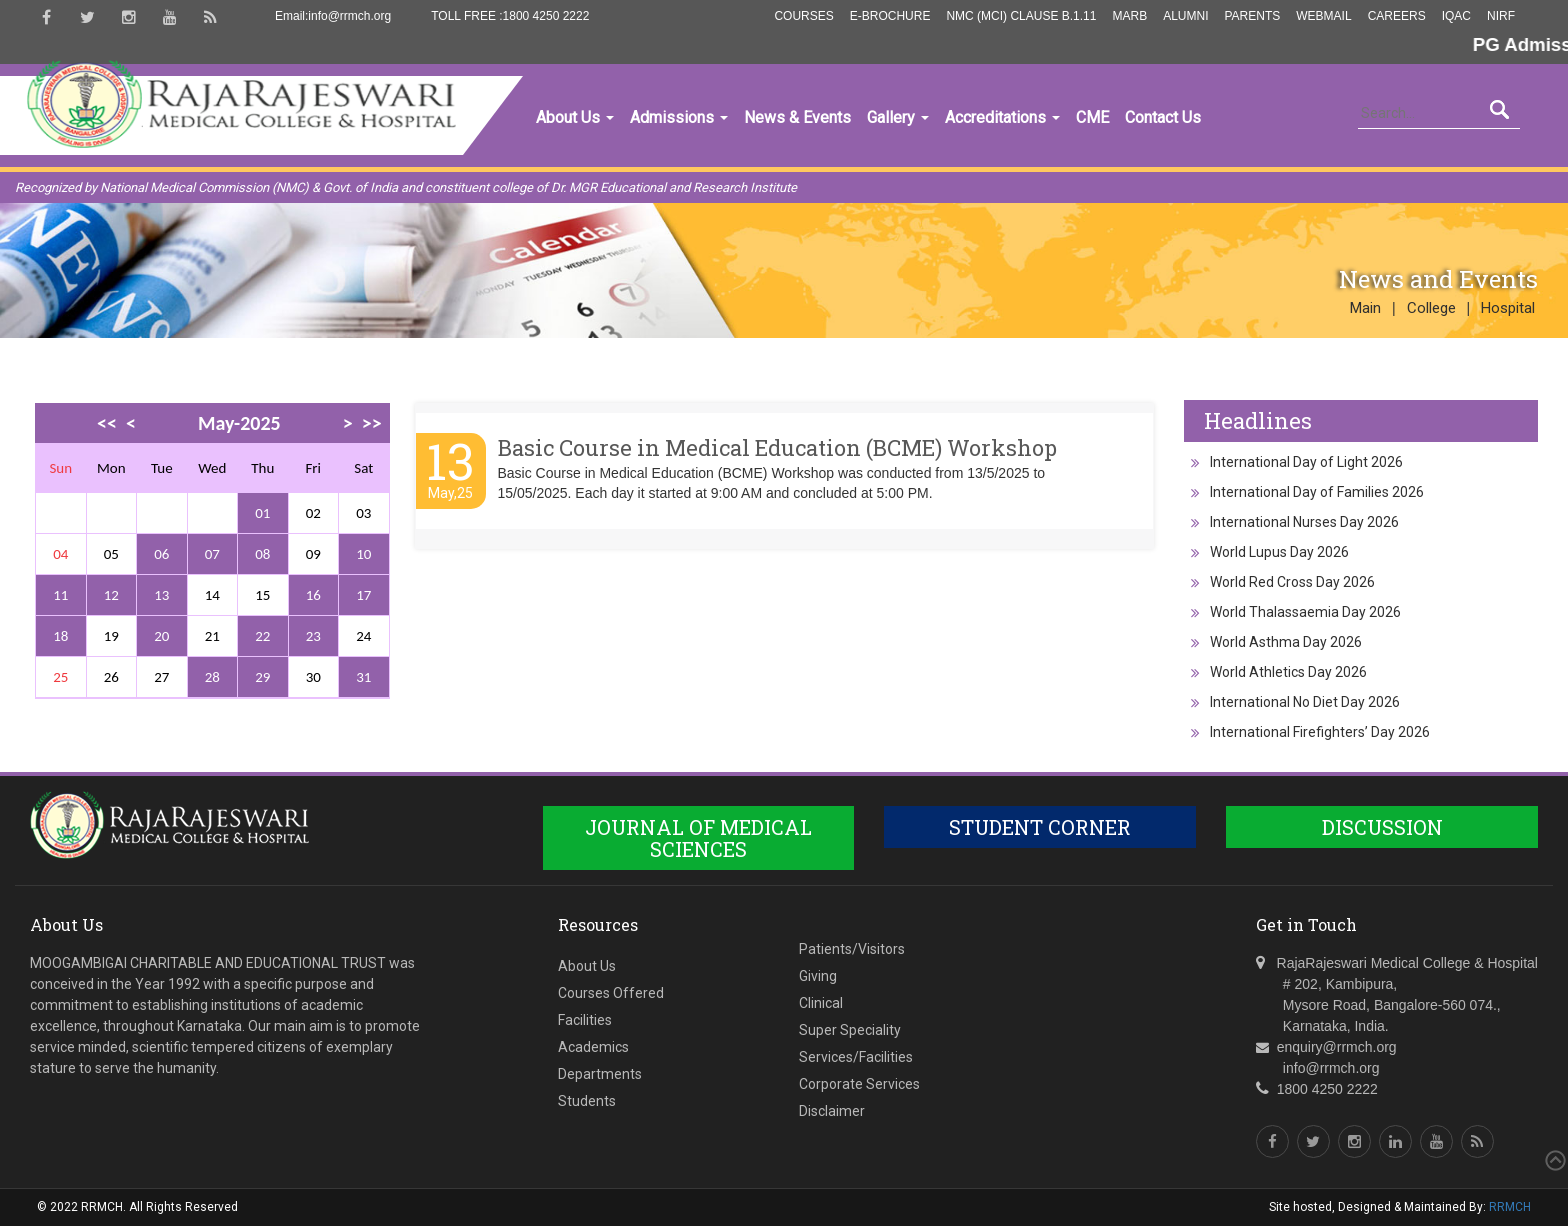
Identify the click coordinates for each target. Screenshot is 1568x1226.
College (1431, 308)
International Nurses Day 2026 (1304, 522)
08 (262, 554)
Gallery (898, 117)
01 (262, 513)
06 (161, 554)
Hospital (1508, 308)
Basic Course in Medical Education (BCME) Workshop (777, 447)
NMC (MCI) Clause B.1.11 (1021, 16)
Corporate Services (859, 1084)
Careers (1397, 16)
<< (107, 423)
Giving (818, 976)
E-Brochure (890, 16)
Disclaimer (832, 1111)
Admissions (679, 117)
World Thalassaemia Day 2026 (1305, 612)
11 (60, 595)
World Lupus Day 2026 (1279, 552)
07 (212, 554)
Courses (803, 16)
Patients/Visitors (852, 949)
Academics (593, 1047)
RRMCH (1510, 1207)
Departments (600, 1074)
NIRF (1501, 16)
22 (262, 636)
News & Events (797, 117)
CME (1092, 117)
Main (1365, 308)
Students (587, 1101)
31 (363, 677)
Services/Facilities (856, 1057)
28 (212, 677)
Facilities (585, 1020)
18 (60, 636)
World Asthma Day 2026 (1286, 642)
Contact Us (1163, 117)
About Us (575, 117)
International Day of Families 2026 (1317, 492)
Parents (1252, 16)
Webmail (1323, 16)
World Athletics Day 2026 (1288, 672)
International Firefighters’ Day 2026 (1320, 732)
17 (363, 595)
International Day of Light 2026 (1306, 462)
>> (372, 423)
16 (313, 595)
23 (313, 636)
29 (262, 677)
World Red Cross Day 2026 (1292, 582)
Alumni (1185, 16)
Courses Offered (611, 993)
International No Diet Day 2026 (1305, 702)
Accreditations (1002, 117)
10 (363, 554)
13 (161, 595)
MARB (1129, 16)
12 (111, 595)
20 (161, 636)
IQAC (1456, 16)
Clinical (821, 1003)
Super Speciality (850, 1030)
